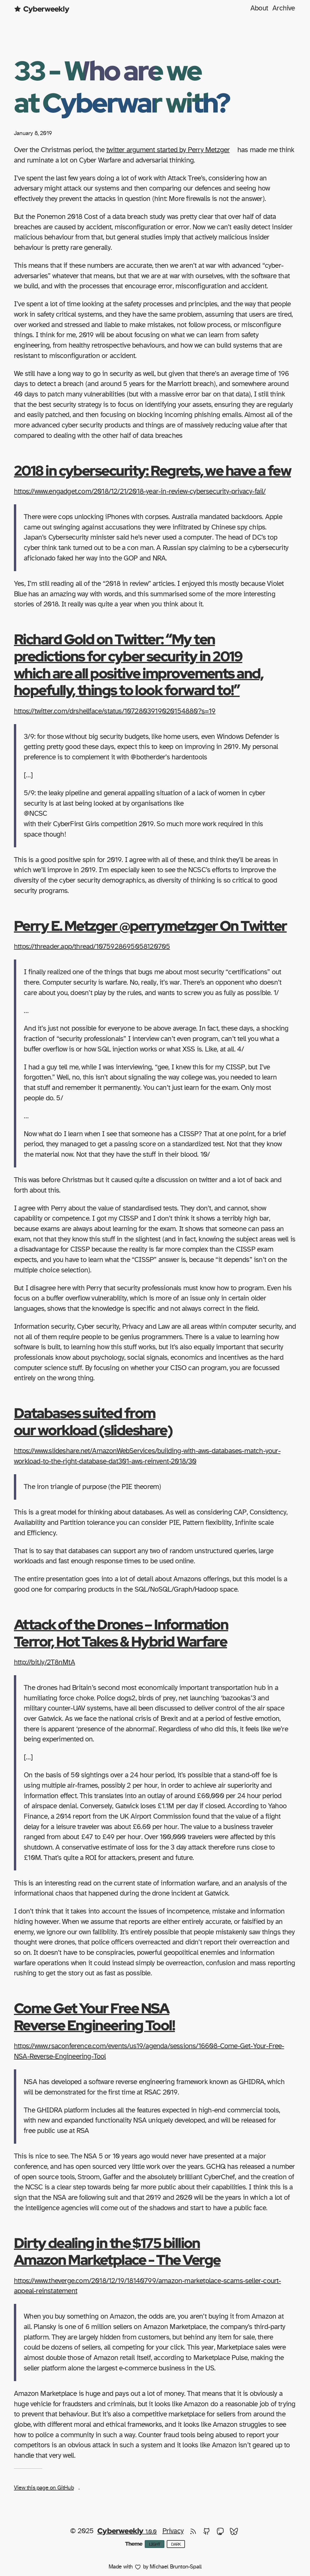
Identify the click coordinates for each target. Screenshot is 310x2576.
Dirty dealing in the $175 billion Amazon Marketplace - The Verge (117, 2251)
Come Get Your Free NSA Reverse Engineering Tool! (94, 2016)
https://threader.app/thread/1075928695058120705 (92, 946)
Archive (283, 8)
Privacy (173, 2531)
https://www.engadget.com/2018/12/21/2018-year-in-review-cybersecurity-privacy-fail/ (140, 491)
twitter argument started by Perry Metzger (168, 150)
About (259, 8)
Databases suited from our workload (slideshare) (93, 1421)
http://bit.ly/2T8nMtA (44, 1662)
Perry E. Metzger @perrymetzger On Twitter (150, 925)
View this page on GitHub (44, 2488)
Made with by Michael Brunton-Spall (155, 2567)
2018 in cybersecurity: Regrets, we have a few (152, 470)
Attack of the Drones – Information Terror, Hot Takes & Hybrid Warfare (121, 1632)
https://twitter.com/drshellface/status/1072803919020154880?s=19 (115, 711)
